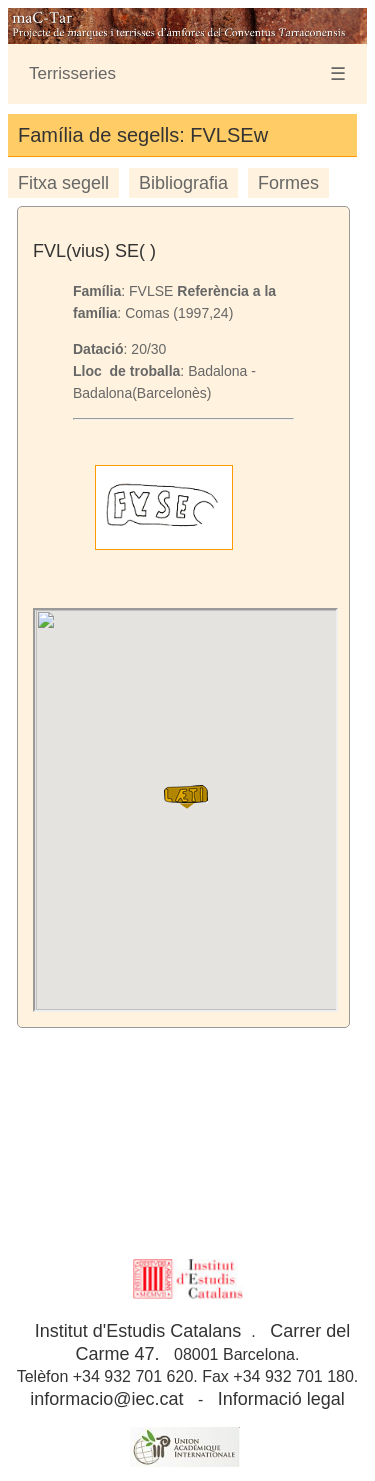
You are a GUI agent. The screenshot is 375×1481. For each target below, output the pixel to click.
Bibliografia (183, 183)
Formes (288, 183)
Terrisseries (72, 73)
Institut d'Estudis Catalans (138, 1331)
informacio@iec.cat (106, 1399)
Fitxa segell (63, 183)
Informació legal (281, 1399)
